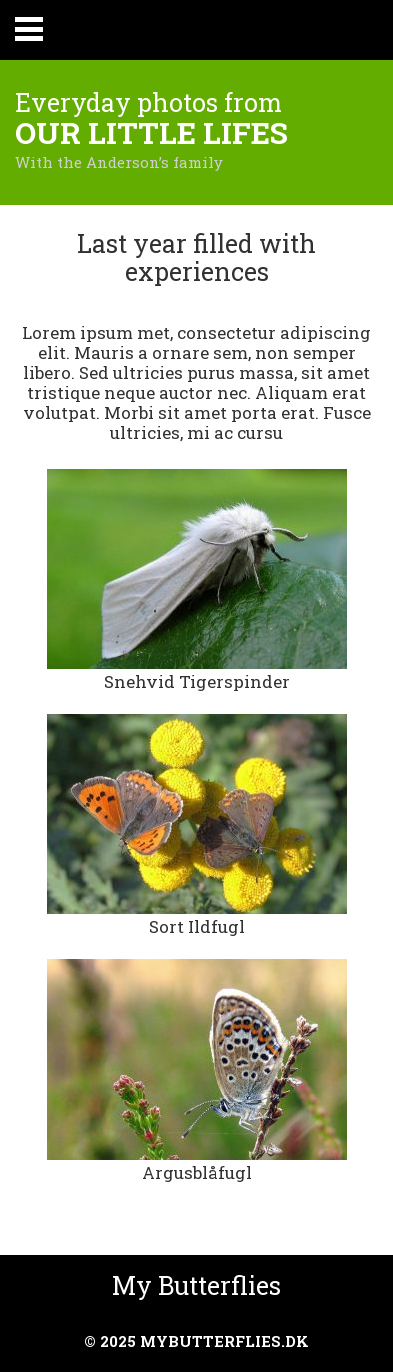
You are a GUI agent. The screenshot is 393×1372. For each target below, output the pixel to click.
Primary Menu (29, 29)
